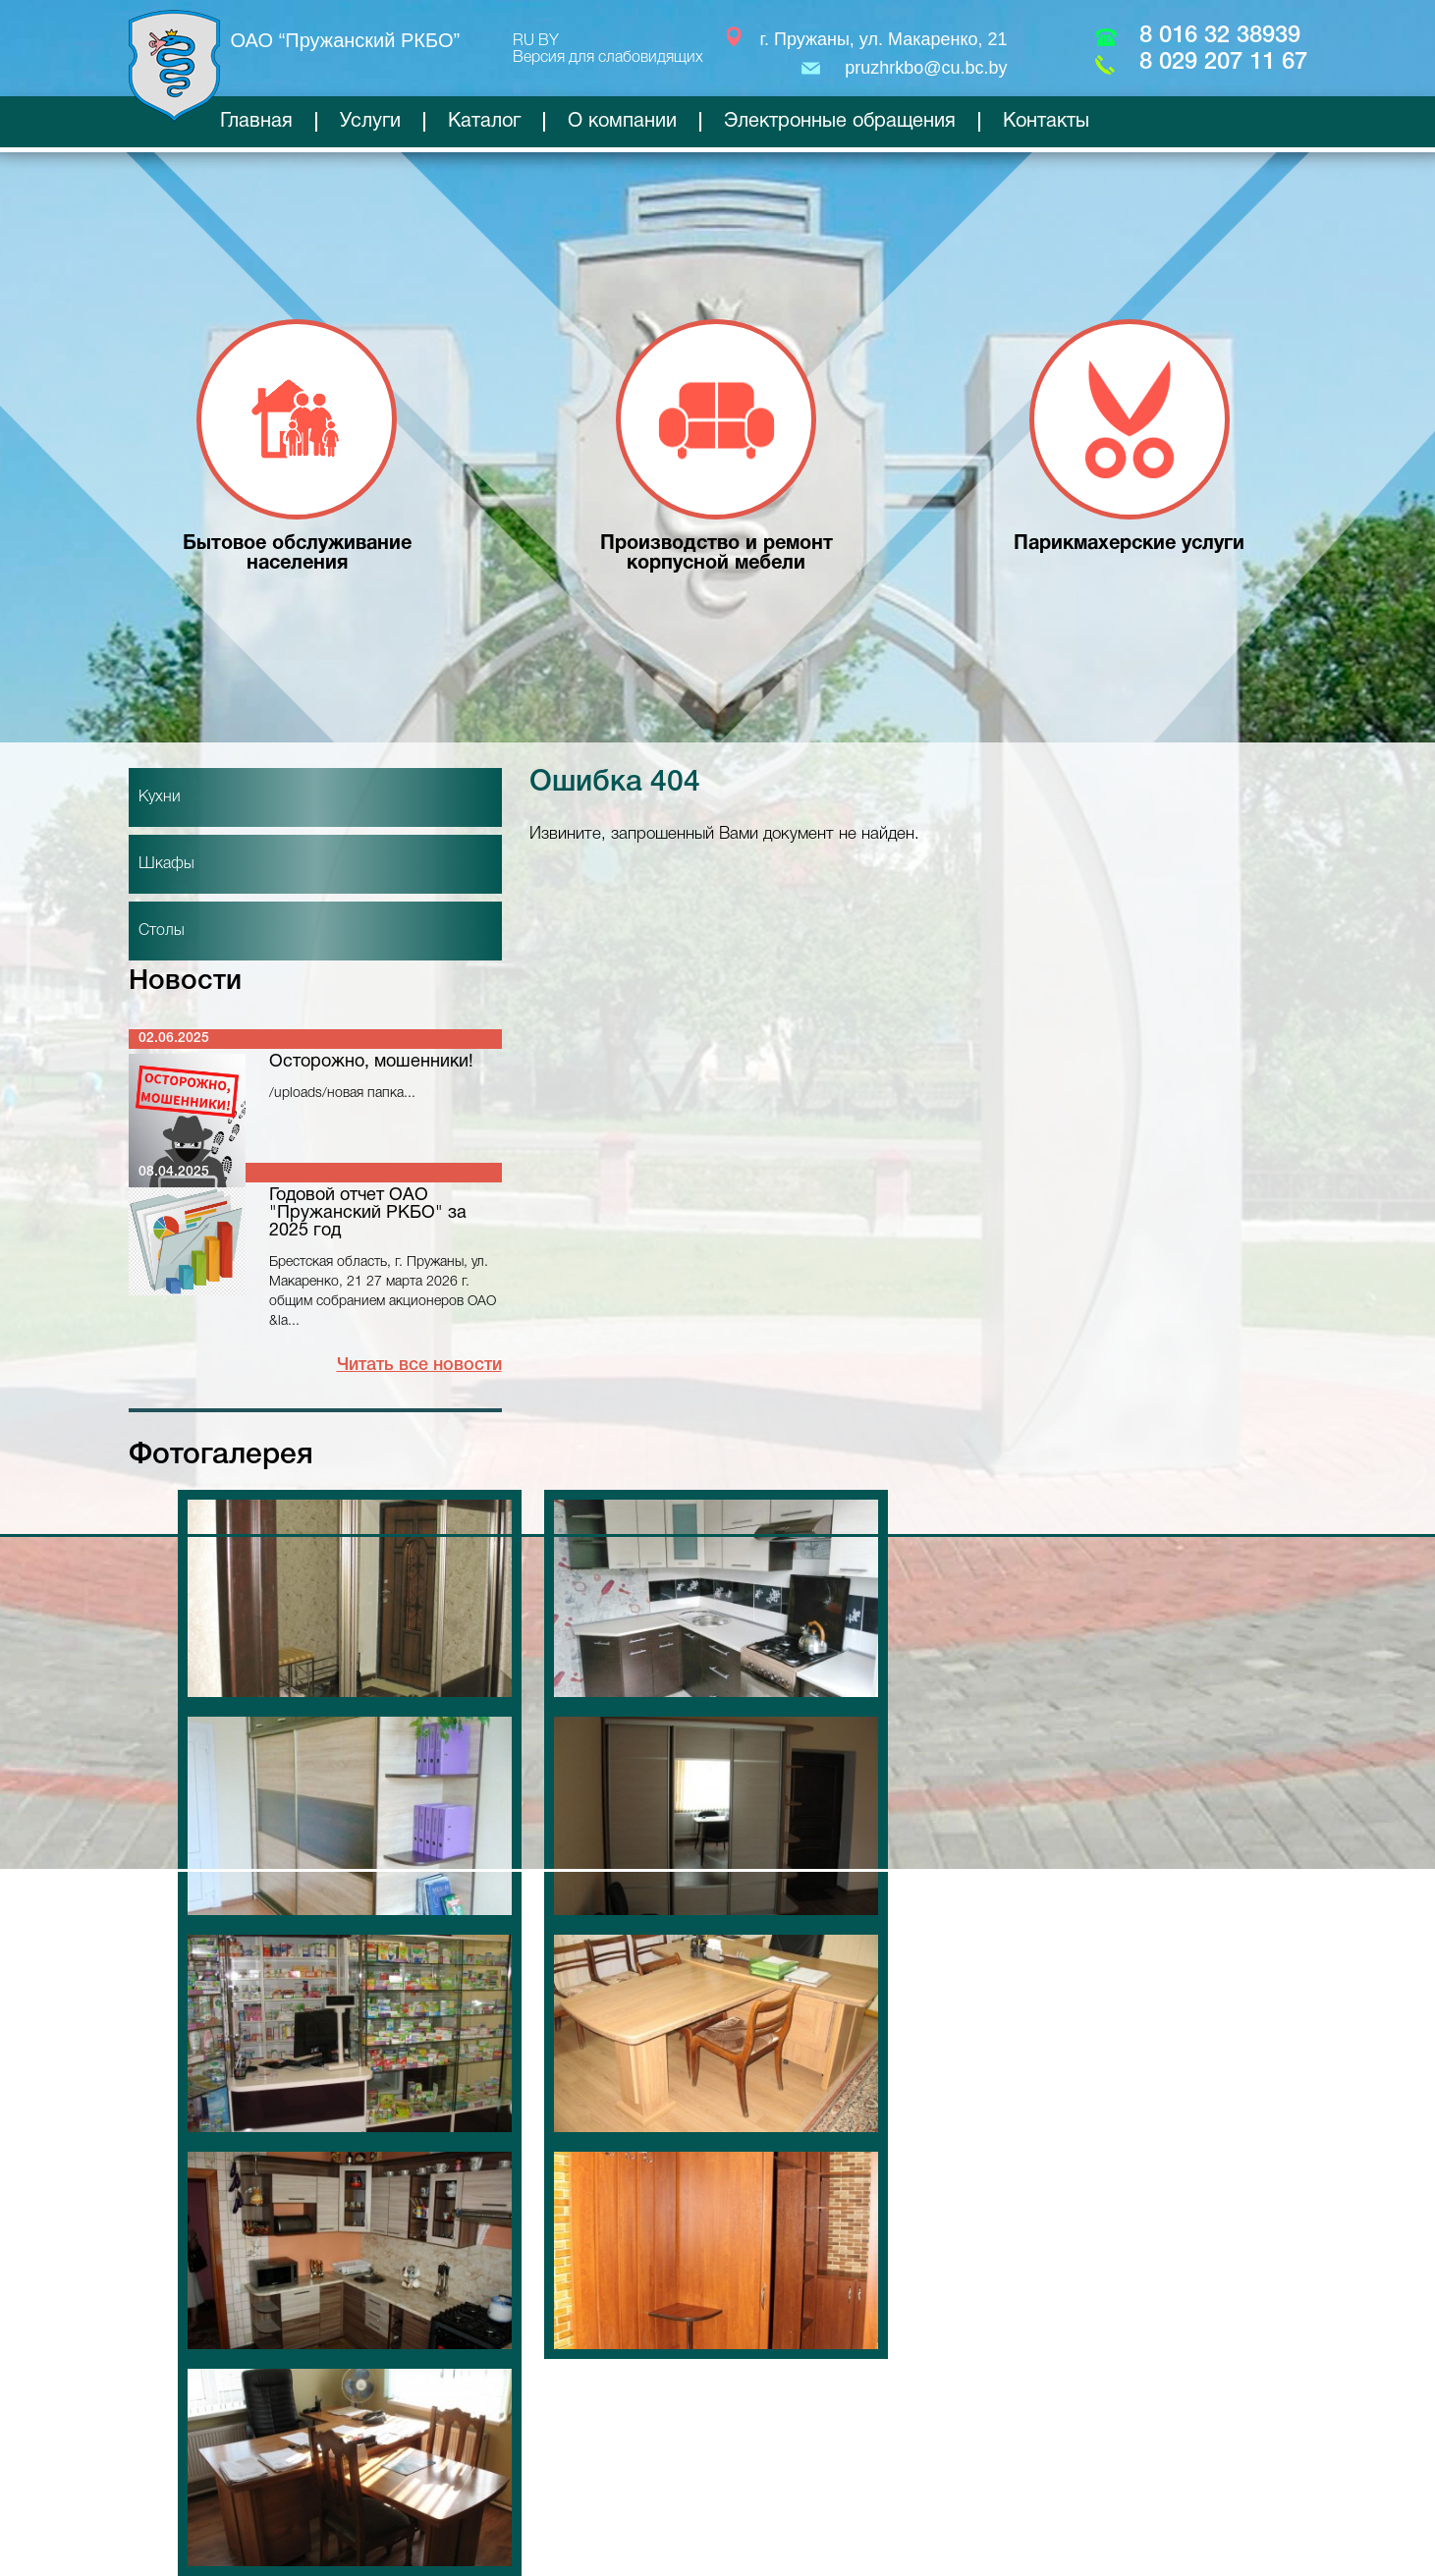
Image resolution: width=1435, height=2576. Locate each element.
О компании (622, 122)
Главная (256, 122)
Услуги (370, 122)
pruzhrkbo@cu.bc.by (926, 68)
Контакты (1046, 122)
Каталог (484, 122)
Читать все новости (419, 1365)
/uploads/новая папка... (342, 1093)
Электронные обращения (840, 122)
